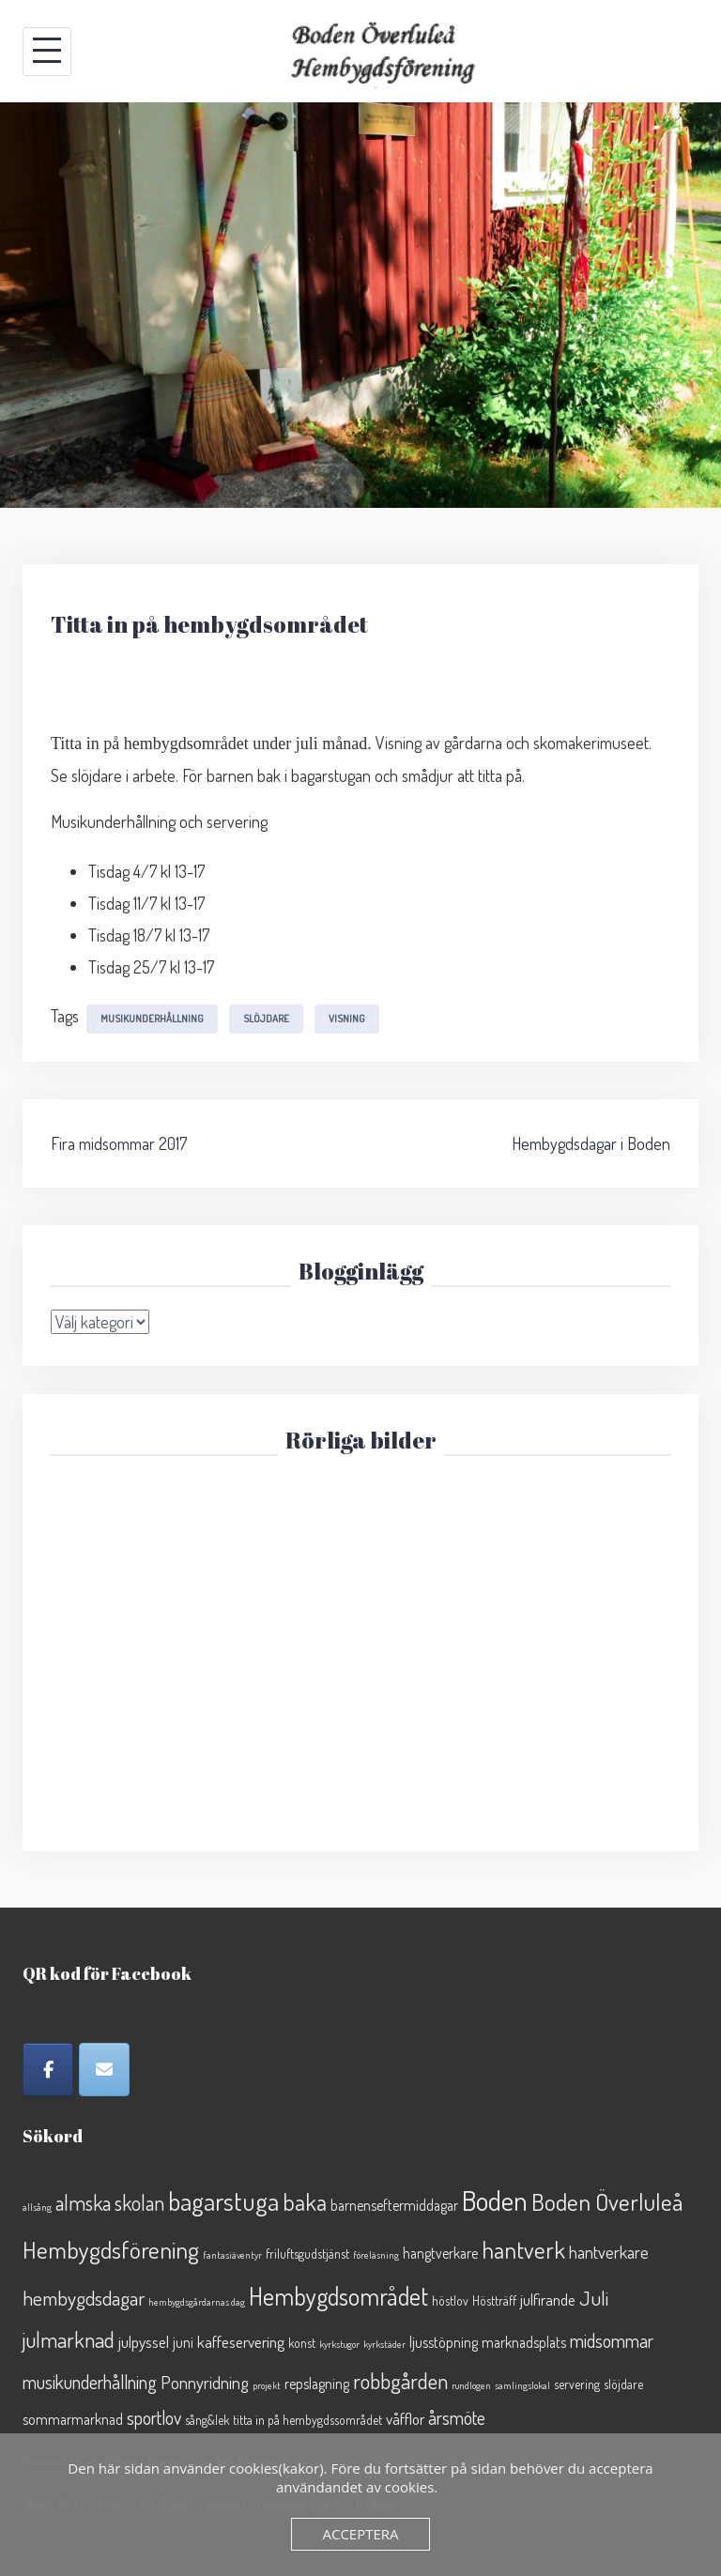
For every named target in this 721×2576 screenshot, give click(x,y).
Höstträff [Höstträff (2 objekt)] (494, 2300)
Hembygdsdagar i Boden (591, 1143)
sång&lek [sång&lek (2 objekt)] (207, 2420)
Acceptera (360, 2533)
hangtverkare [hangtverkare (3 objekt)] (440, 2253)
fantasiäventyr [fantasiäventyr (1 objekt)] (232, 2255)
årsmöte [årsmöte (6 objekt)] (456, 2418)
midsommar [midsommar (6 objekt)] (611, 2341)
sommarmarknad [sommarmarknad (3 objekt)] (73, 2419)
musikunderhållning (152, 1018)
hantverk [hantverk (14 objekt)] (523, 2249)
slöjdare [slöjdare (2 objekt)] (623, 2384)
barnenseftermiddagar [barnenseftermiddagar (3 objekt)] (394, 2205)
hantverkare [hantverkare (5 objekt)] (609, 2251)
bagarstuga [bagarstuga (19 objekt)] (223, 2200)
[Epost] (104, 2069)
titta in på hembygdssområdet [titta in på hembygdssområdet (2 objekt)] (307, 2420)
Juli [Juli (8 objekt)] (593, 2297)
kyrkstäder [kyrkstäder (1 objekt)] (384, 2344)
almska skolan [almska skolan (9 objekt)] (109, 2202)
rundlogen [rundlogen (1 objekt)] (471, 2385)
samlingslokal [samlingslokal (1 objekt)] (522, 2385)
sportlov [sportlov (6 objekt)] (154, 2418)
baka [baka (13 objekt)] (305, 2201)
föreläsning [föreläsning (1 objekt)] (376, 2255)
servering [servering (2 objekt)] (577, 2384)
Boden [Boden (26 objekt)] (495, 2200)
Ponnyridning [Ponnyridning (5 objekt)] (205, 2382)
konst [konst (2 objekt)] (301, 2343)
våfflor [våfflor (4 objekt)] (405, 2418)
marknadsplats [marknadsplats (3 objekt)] (524, 2342)
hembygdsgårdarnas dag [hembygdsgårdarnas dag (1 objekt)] (196, 2301)
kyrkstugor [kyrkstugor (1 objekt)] (339, 2344)
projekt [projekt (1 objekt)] (267, 2385)
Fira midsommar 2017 (119, 1143)
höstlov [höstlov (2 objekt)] (450, 2300)
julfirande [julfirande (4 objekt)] (547, 2299)
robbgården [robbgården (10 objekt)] (400, 2380)
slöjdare (266, 1018)
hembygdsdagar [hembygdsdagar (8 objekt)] (84, 2297)
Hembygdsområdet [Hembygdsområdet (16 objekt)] (338, 2295)
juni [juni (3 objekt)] (183, 2342)
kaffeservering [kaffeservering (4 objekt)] (240, 2341)
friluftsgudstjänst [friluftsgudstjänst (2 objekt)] (307, 2254)
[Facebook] (48, 2069)
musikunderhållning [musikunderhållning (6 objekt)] (90, 2382)
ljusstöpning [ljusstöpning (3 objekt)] (443, 2342)
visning (347, 1018)
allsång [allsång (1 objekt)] (37, 2207)
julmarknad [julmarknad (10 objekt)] (69, 2339)
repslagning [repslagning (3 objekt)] (316, 2383)
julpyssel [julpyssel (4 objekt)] (143, 2341)
